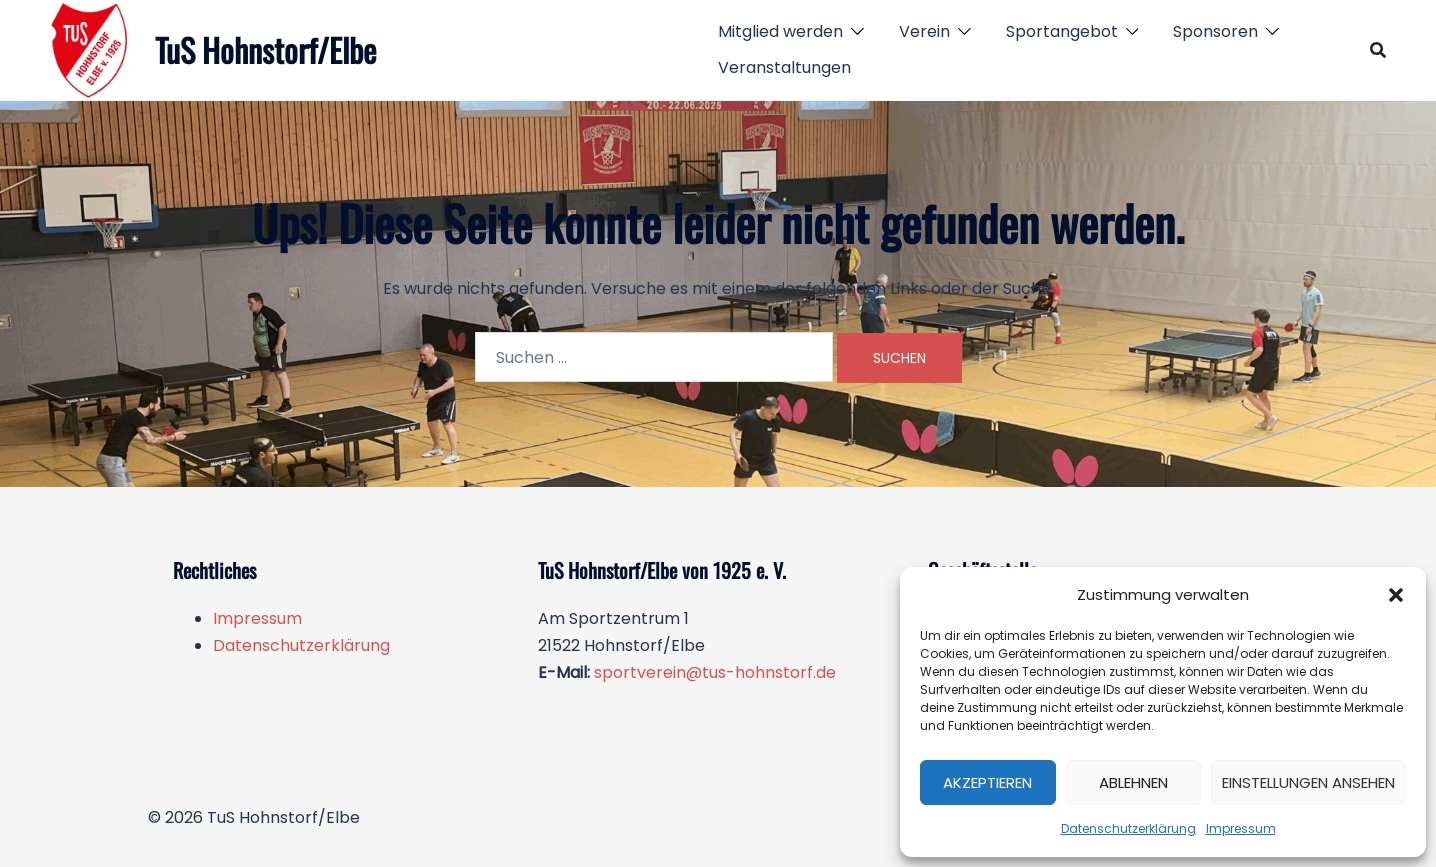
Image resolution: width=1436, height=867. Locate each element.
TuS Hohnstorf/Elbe (265, 49)
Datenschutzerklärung (1128, 828)
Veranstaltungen (784, 67)
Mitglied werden (780, 31)
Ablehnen (1133, 782)
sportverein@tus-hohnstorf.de (715, 672)
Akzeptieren (987, 782)
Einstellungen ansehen (1308, 782)
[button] (1396, 595)
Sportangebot (1062, 31)
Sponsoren (1215, 31)
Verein (924, 31)
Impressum (1241, 828)
